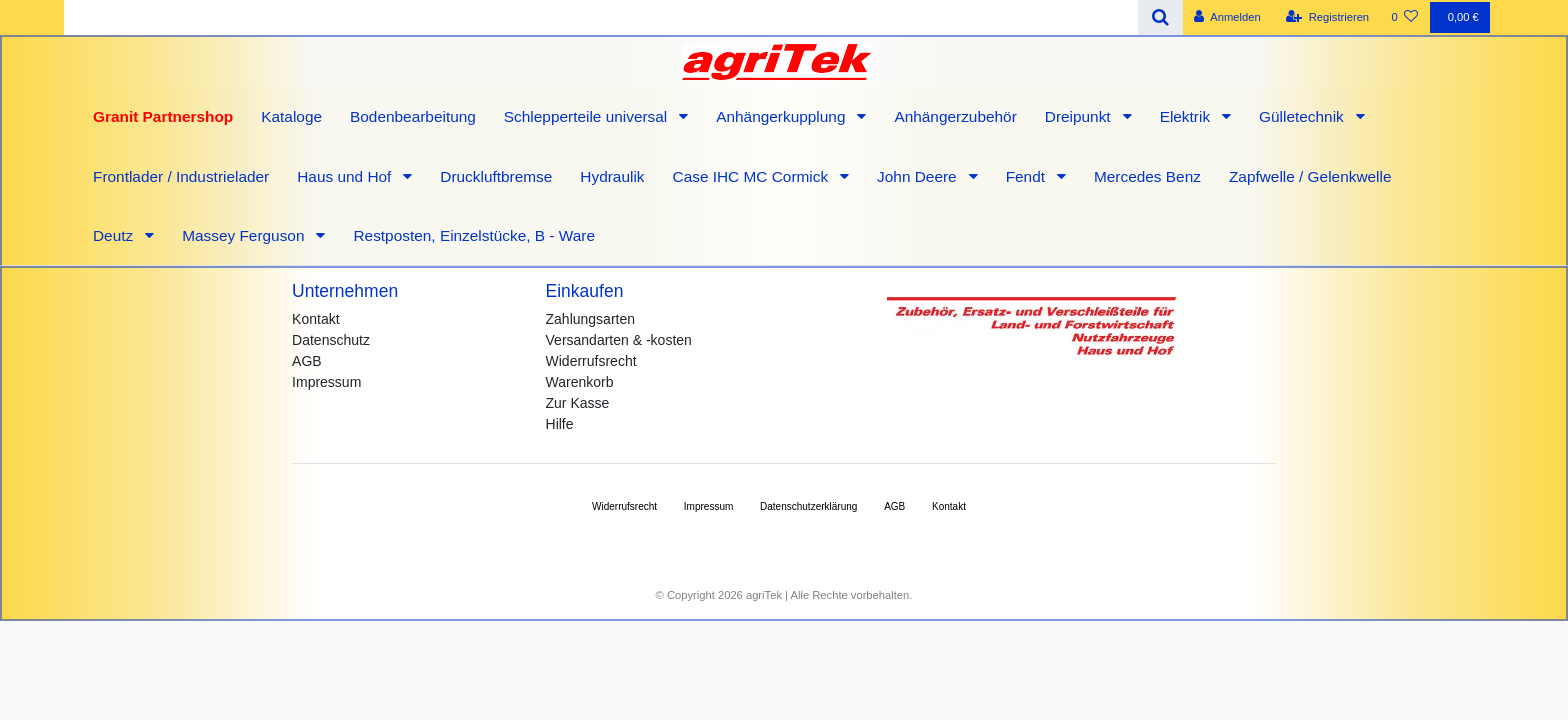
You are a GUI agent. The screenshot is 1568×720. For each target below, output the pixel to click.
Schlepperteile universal (588, 116)
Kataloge (291, 116)
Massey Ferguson (245, 235)
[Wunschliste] (1404, 17)
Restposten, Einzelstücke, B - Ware (474, 235)
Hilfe (560, 424)
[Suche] (1160, 17)
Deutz (115, 235)
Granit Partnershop (163, 116)
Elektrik (1187, 116)
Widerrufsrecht (591, 361)
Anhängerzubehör (955, 116)
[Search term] (601, 17)
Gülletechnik (1303, 116)
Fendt (1028, 176)
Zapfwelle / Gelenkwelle (1310, 176)
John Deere (919, 176)
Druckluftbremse (496, 176)
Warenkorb (580, 382)
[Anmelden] (1227, 17)
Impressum (326, 382)
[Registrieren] (1327, 17)
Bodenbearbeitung (413, 116)
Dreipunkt (1080, 116)
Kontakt (315, 319)
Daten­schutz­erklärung (808, 506)
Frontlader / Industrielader (181, 176)
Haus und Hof (346, 176)
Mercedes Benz (1147, 176)
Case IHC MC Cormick (753, 176)
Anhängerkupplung (783, 116)
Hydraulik (612, 176)
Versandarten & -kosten (619, 340)
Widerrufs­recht (624, 506)
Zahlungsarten (591, 319)
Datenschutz (331, 340)
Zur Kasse (578, 403)
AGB (307, 361)
